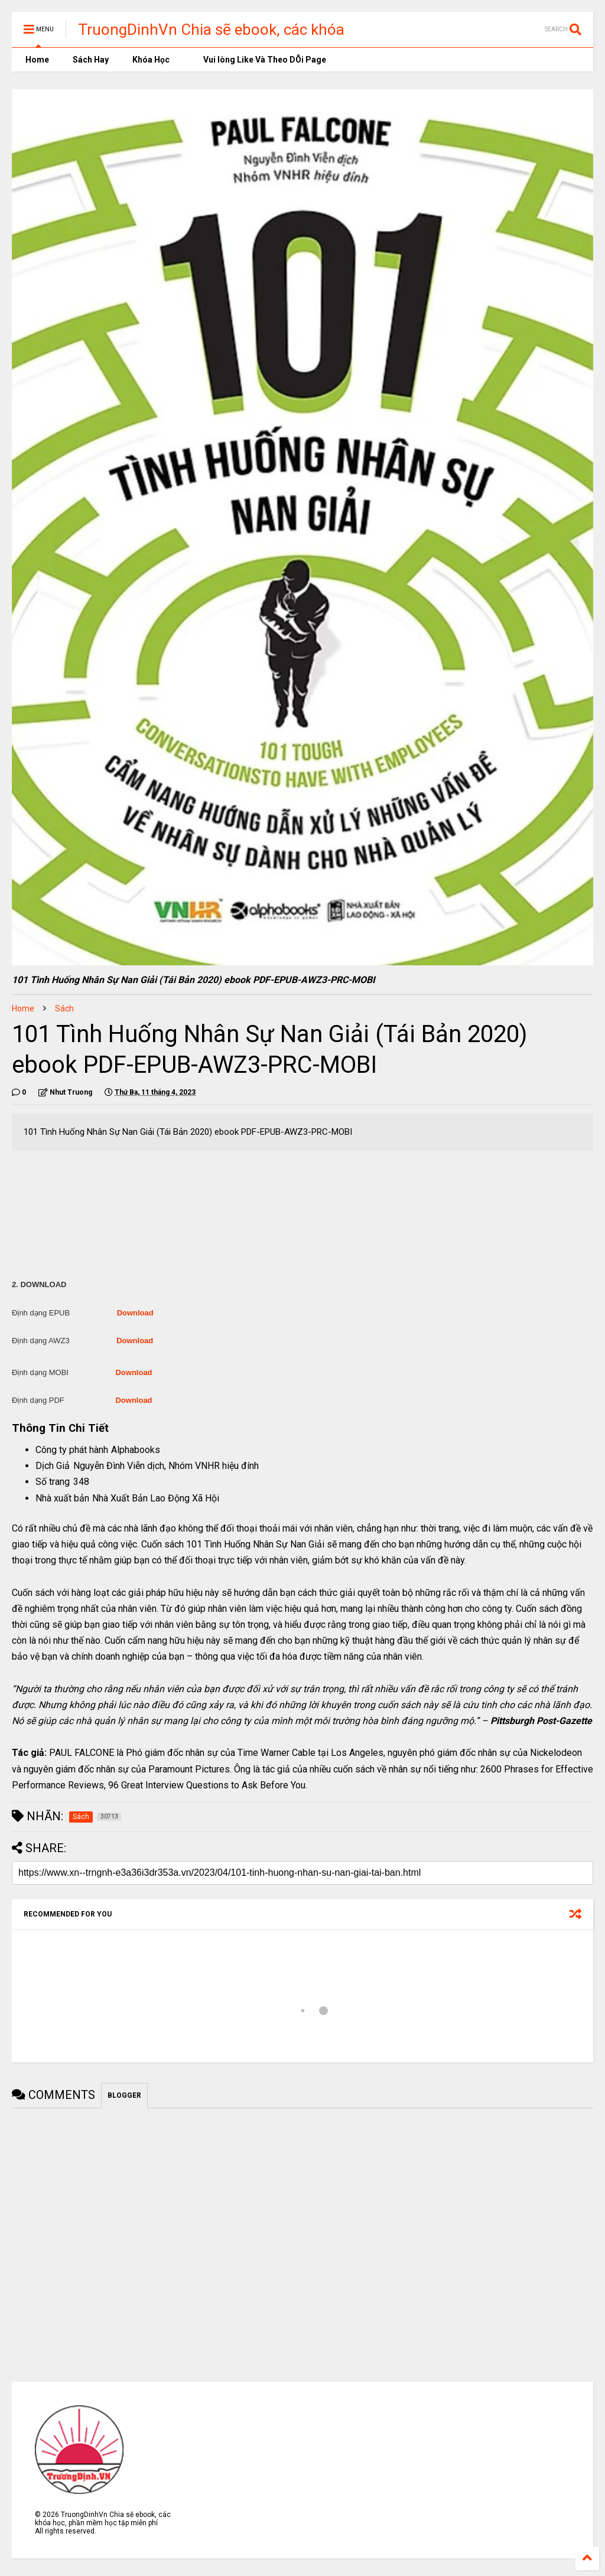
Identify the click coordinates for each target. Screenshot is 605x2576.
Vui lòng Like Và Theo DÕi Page (259, 59)
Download (135, 1312)
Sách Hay (91, 59)
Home (36, 59)
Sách (64, 1008)
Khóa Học (151, 59)
